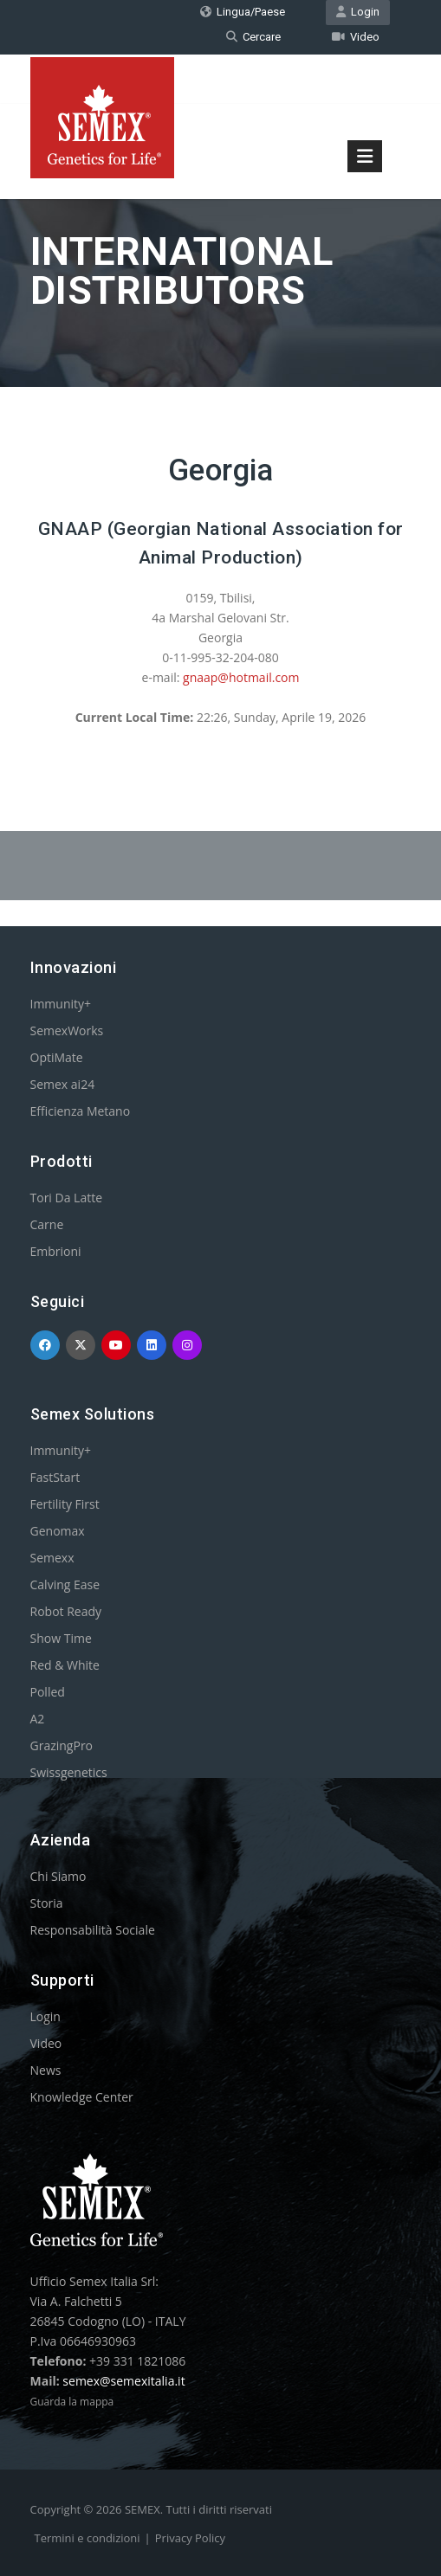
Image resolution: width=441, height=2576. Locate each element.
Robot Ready (66, 1611)
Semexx (52, 1557)
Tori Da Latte (66, 1197)
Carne (47, 1224)
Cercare (253, 36)
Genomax (57, 1531)
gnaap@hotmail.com (241, 677)
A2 (37, 1718)
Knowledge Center (81, 2097)
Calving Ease (65, 1584)
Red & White (65, 1665)
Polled (47, 1692)
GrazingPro (62, 1745)
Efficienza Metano (80, 1111)
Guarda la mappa (72, 2401)
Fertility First (65, 1504)
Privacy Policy (190, 2538)
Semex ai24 (62, 1084)
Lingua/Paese (242, 11)
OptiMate (56, 1057)
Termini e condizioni (87, 2538)
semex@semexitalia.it (123, 2381)
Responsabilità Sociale (92, 1930)
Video (355, 36)
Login (357, 11)
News (46, 2070)
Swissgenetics (68, 1772)
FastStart (55, 1477)
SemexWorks (67, 1030)
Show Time (61, 1638)
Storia (46, 1903)
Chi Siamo (58, 1876)
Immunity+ (61, 1003)
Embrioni (55, 1251)
